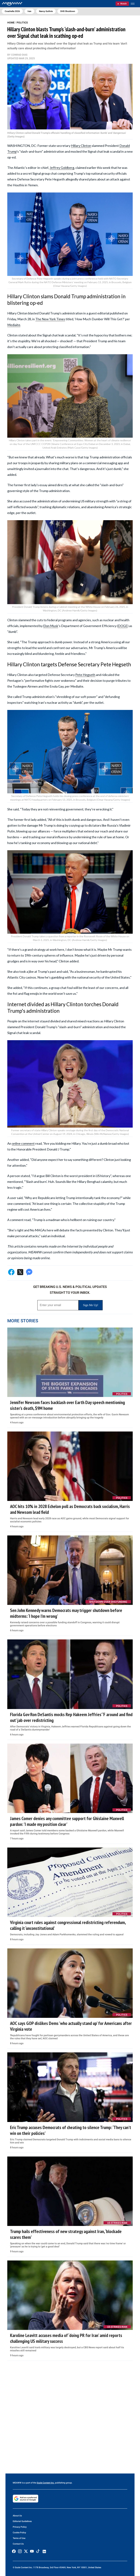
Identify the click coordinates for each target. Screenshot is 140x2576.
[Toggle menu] (134, 4)
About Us (17, 2515)
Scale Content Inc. (46, 2482)
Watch (123, 3)
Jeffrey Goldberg (62, 168)
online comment (23, 1143)
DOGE (122, 626)
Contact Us (18, 2544)
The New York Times (50, 319)
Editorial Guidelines (22, 2521)
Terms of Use (19, 2538)
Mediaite (13, 325)
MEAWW (17, 2482)
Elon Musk (50, 626)
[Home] (12, 4)
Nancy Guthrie (46, 11)
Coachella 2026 (12, 11)
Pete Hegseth (85, 675)
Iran (29, 11)
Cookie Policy (19, 2532)
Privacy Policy (20, 2527)
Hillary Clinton (81, 146)
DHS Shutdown (67, 11)
